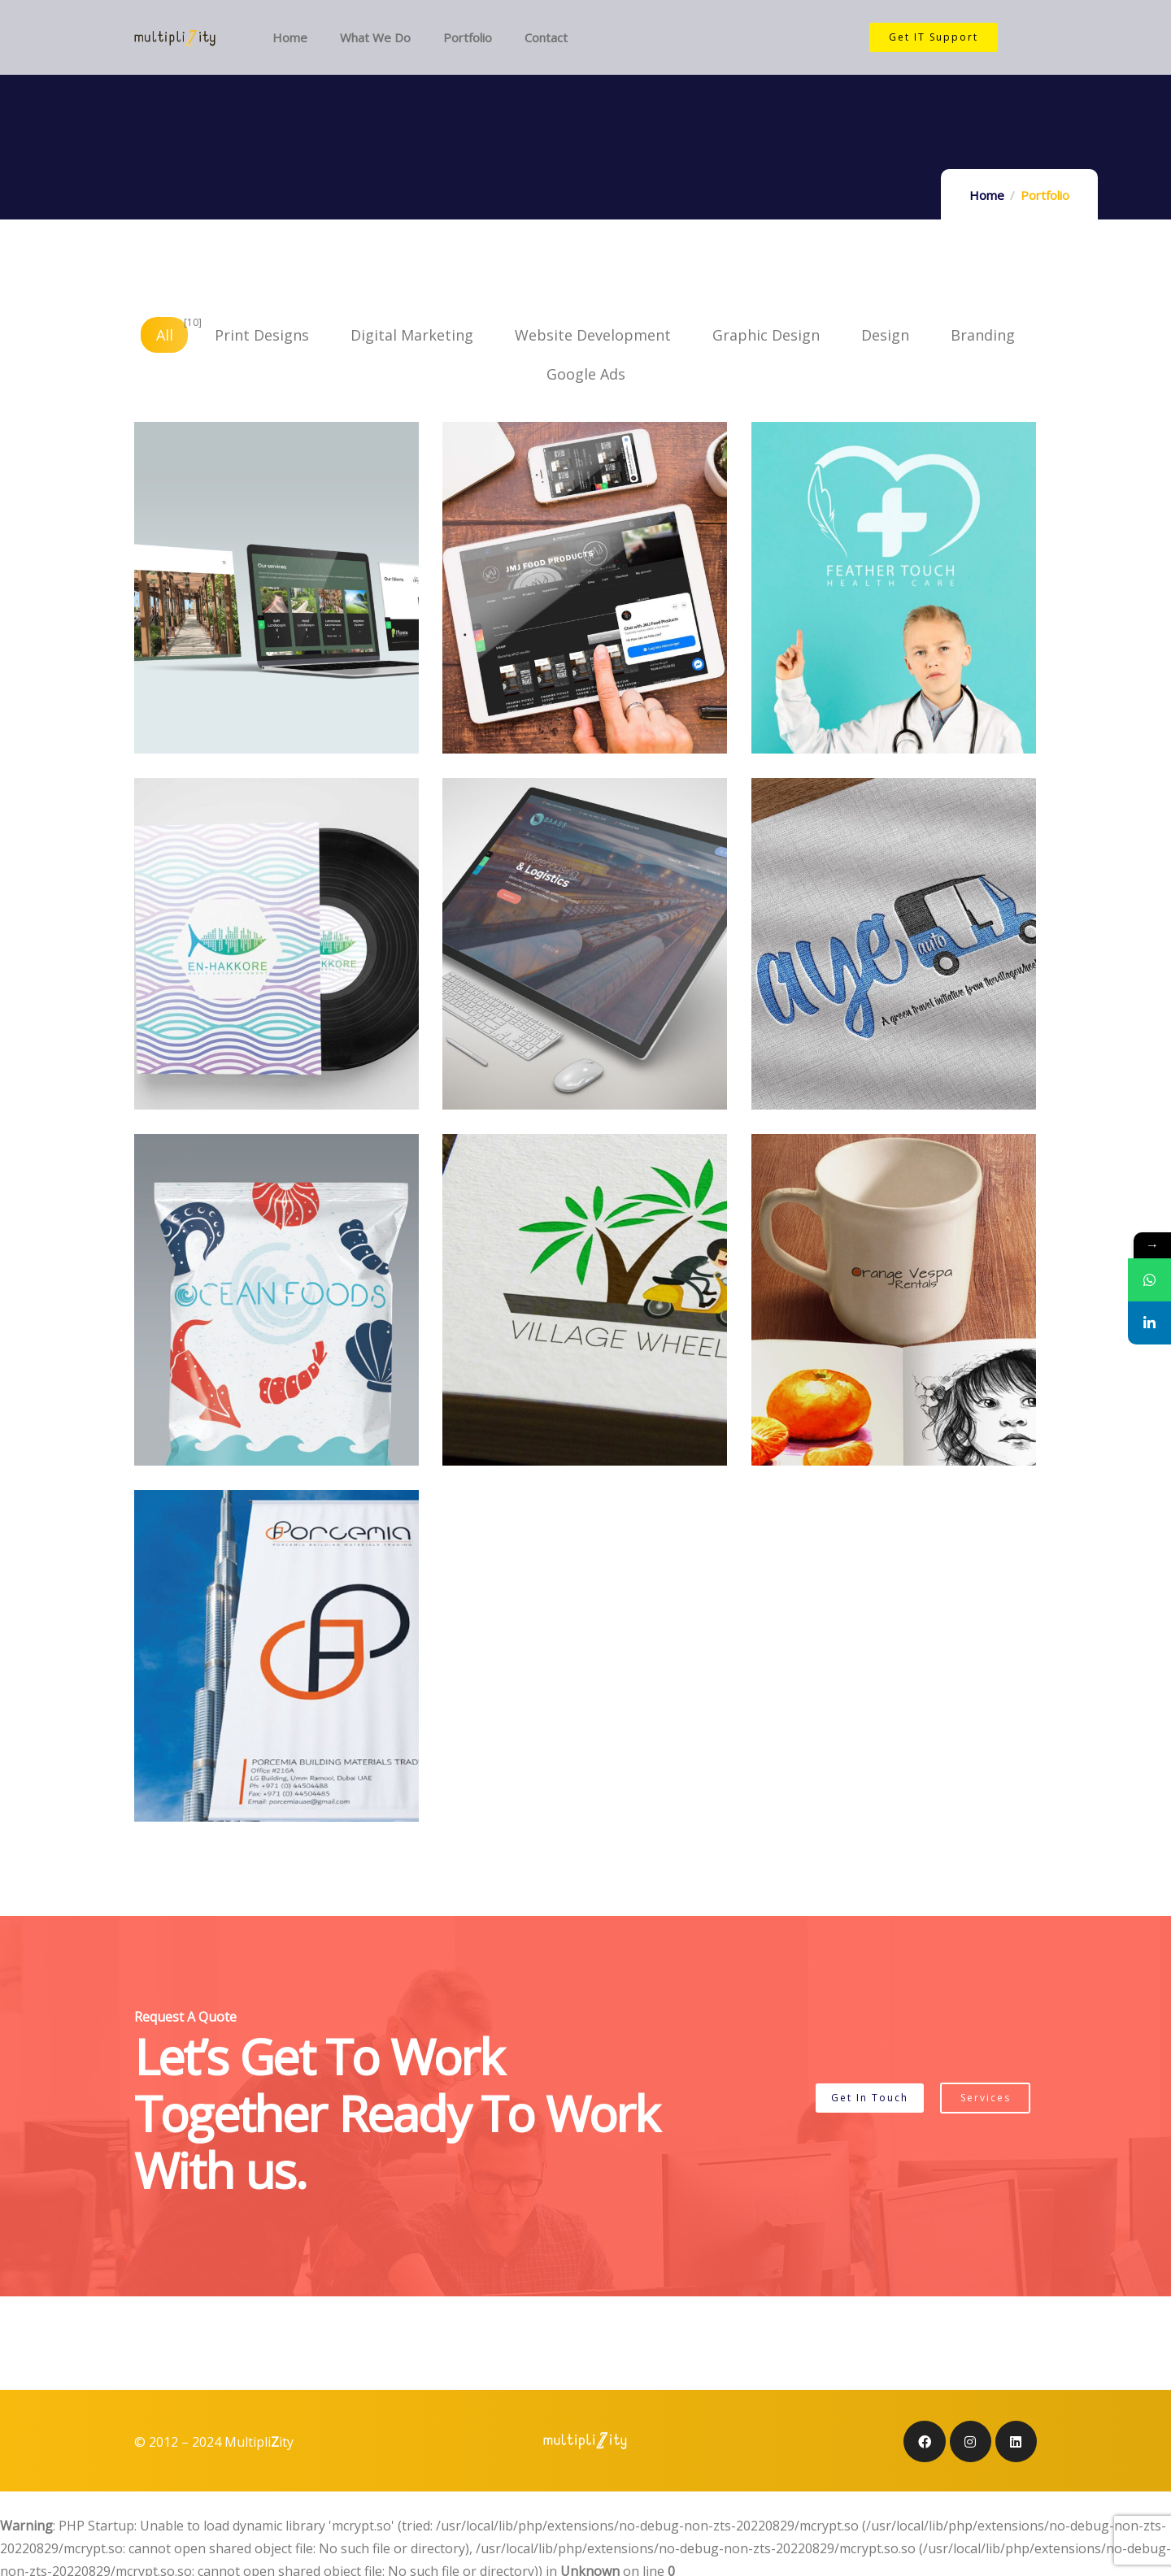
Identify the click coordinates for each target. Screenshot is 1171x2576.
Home (986, 195)
